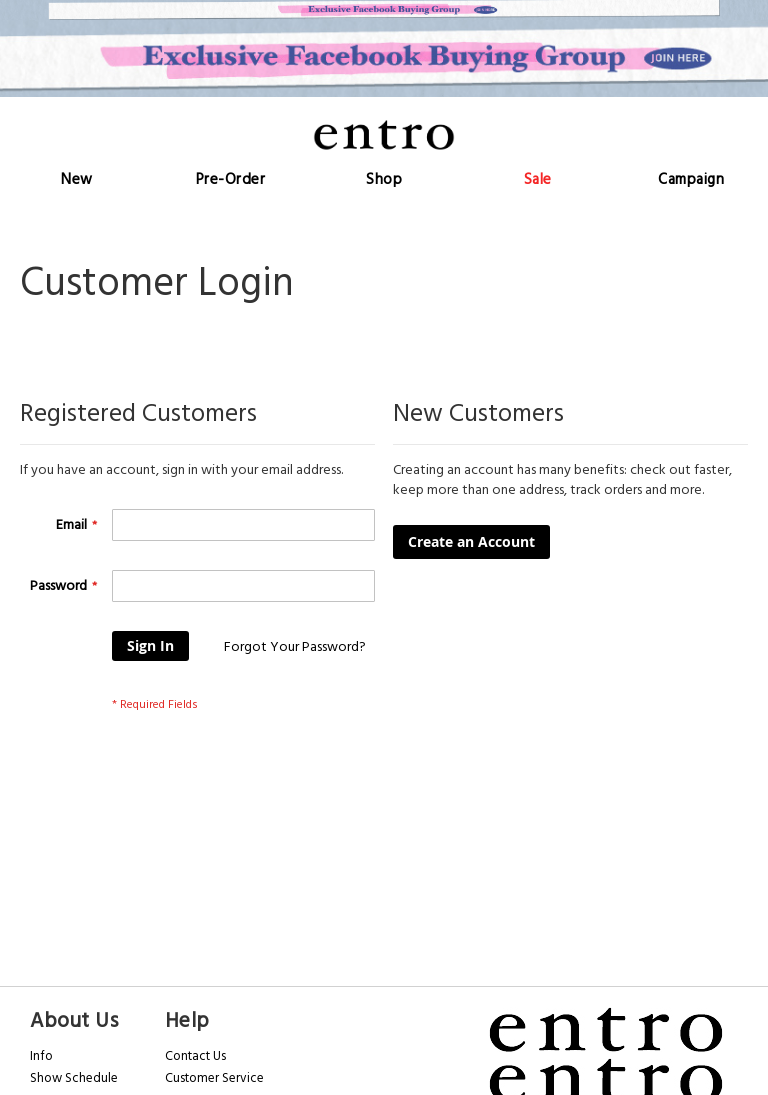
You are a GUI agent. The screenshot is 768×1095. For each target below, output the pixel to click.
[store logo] (384, 134)
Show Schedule (74, 1078)
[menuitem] (77, 179)
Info (41, 1056)
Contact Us (195, 1056)
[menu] (384, 179)
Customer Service (214, 1078)
